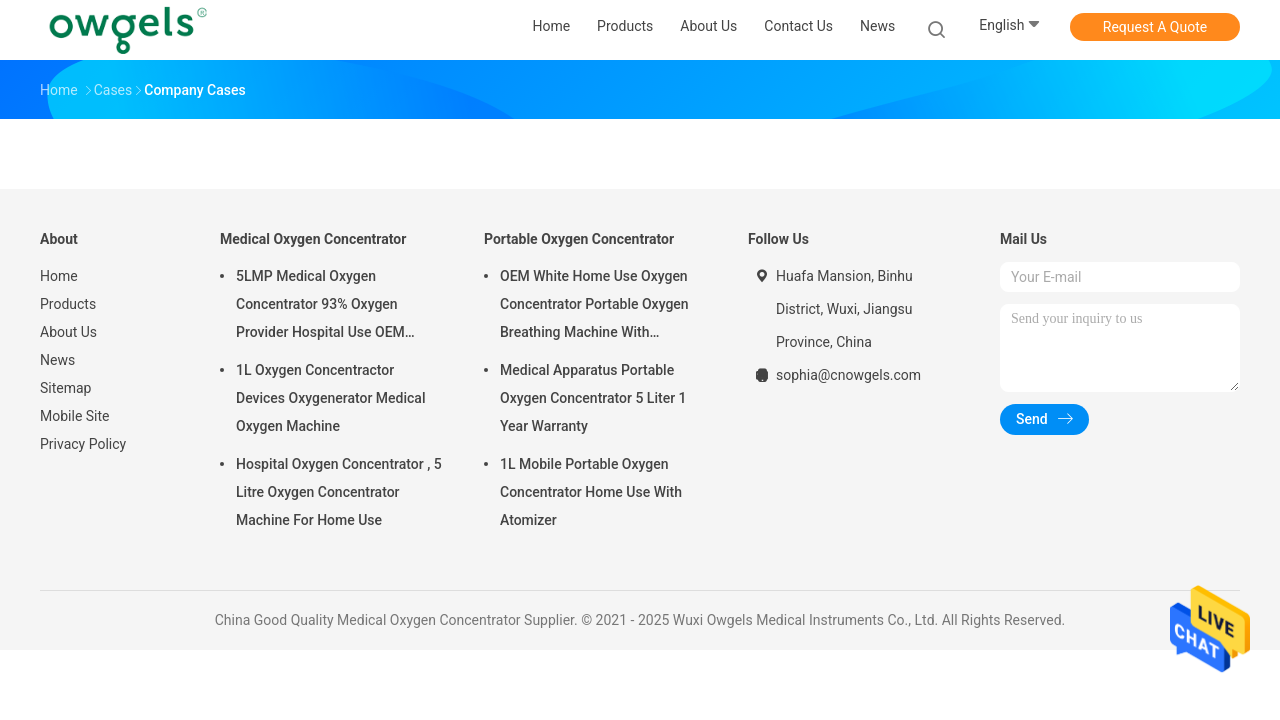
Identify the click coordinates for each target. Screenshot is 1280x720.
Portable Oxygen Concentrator (579, 239)
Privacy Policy (83, 444)
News (57, 360)
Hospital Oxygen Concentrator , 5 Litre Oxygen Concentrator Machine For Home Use (339, 492)
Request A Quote (1155, 27)
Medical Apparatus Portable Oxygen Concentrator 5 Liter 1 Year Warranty (593, 398)
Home (59, 276)
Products (68, 304)
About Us (68, 332)
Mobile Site (75, 416)
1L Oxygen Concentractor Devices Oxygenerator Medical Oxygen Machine (330, 398)
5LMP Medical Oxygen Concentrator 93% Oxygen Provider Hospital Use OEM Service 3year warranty (320, 307)
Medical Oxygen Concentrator (313, 239)
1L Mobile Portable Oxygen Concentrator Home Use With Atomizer (591, 492)
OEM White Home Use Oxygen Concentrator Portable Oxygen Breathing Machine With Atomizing (594, 307)
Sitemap (65, 388)
